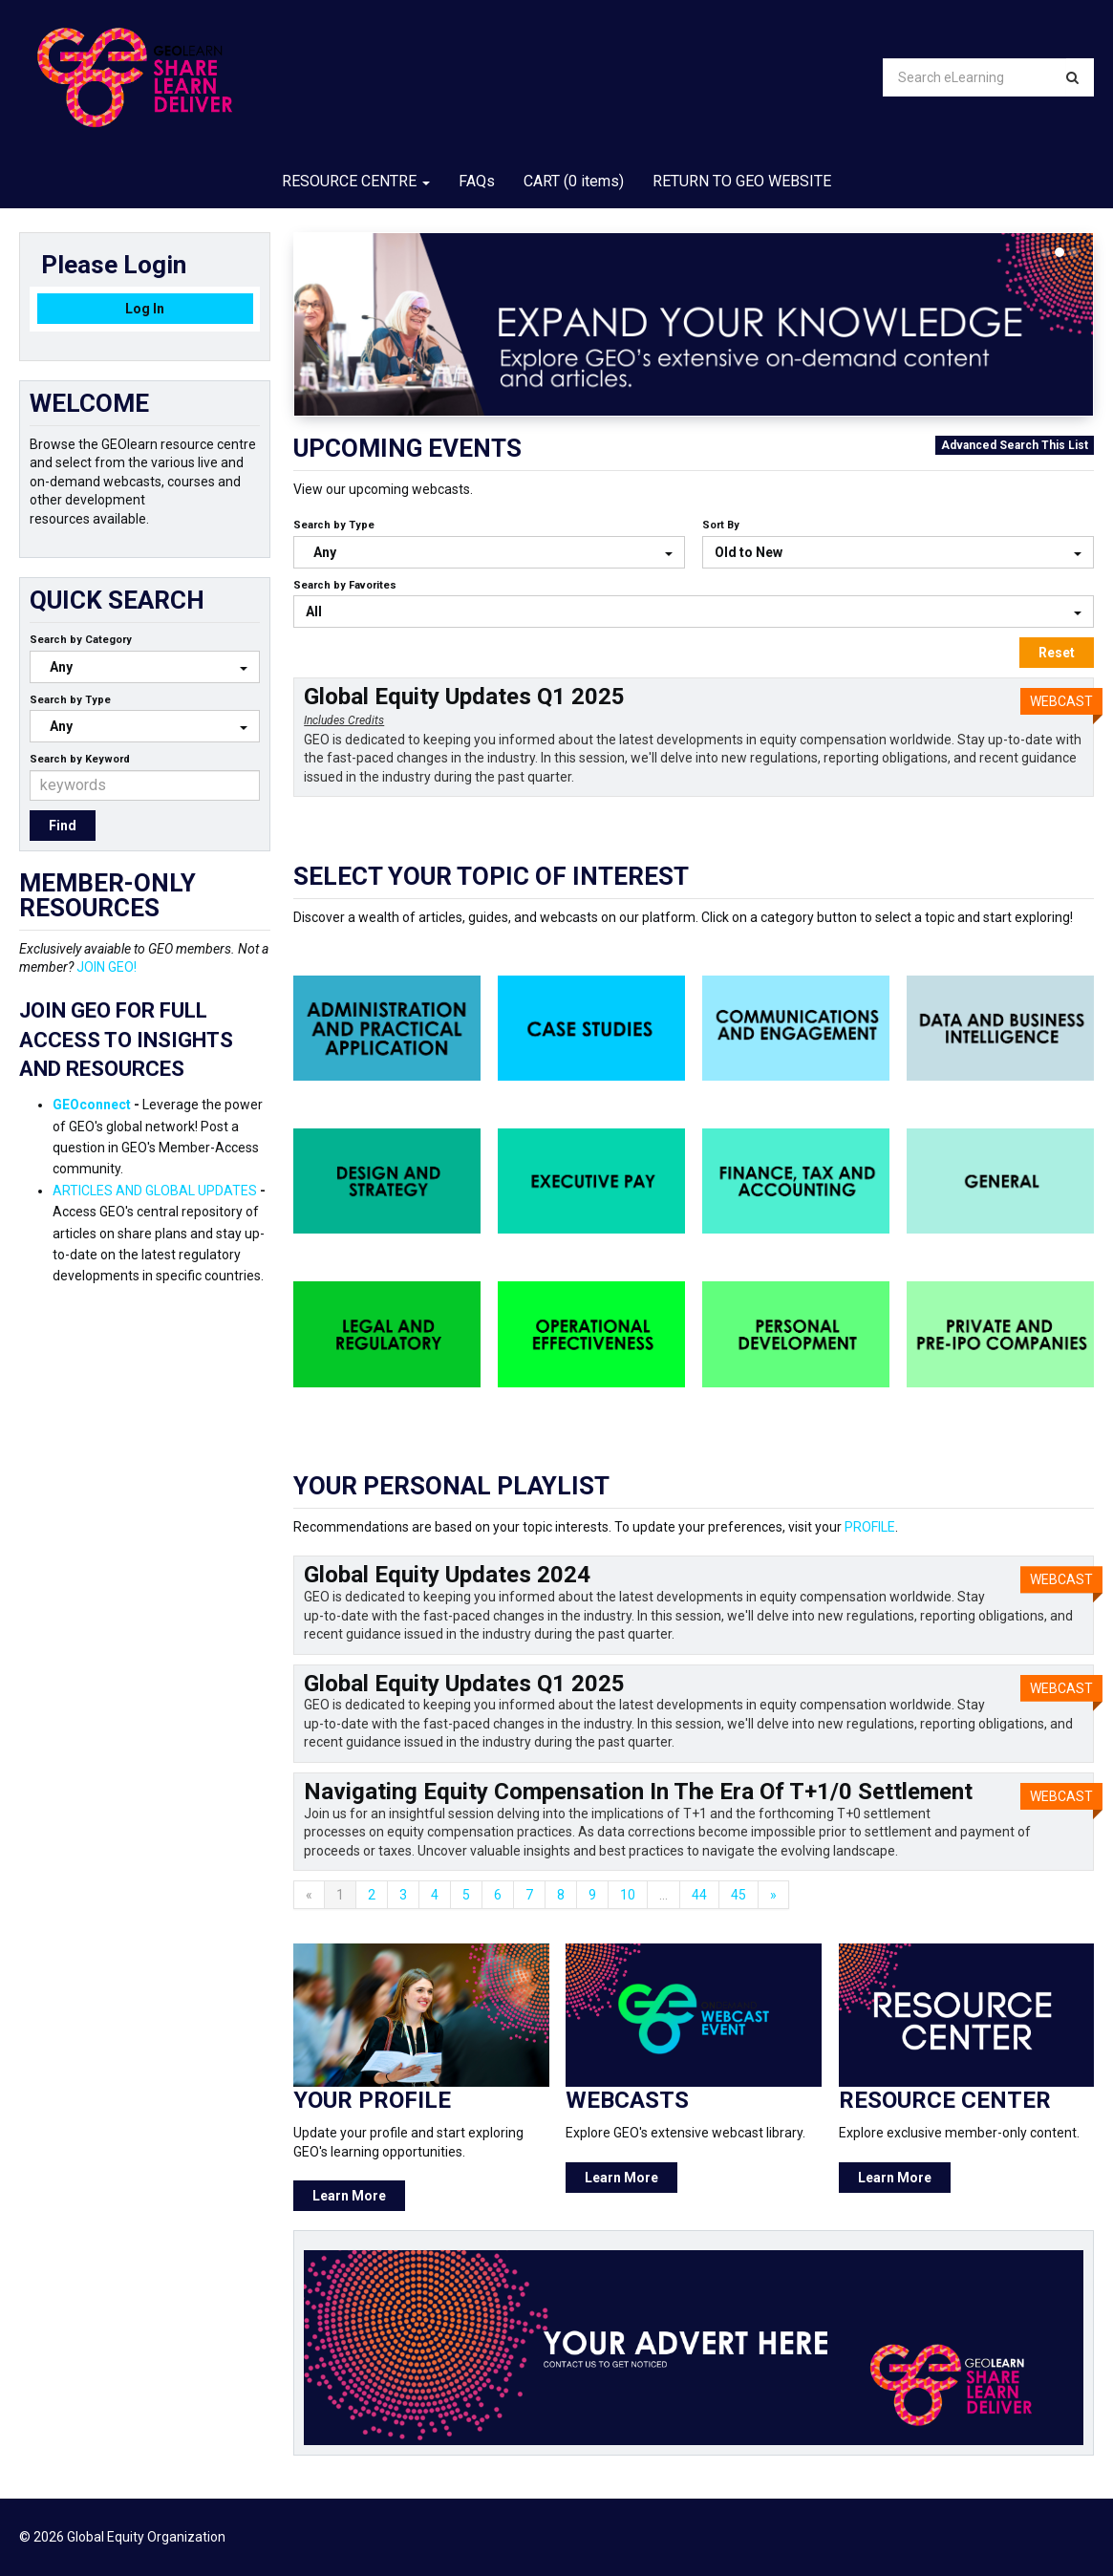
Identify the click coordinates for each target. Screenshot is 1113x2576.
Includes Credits (344, 720)
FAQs (477, 181)
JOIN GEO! (106, 967)
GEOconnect (92, 1104)
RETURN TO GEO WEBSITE (742, 181)
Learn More (349, 2195)
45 (738, 1894)
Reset (1056, 652)
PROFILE (870, 1527)
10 (627, 1894)
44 (699, 1894)
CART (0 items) (574, 181)
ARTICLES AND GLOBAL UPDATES (155, 1190)
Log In (144, 308)
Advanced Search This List (1014, 445)
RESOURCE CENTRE (356, 181)
